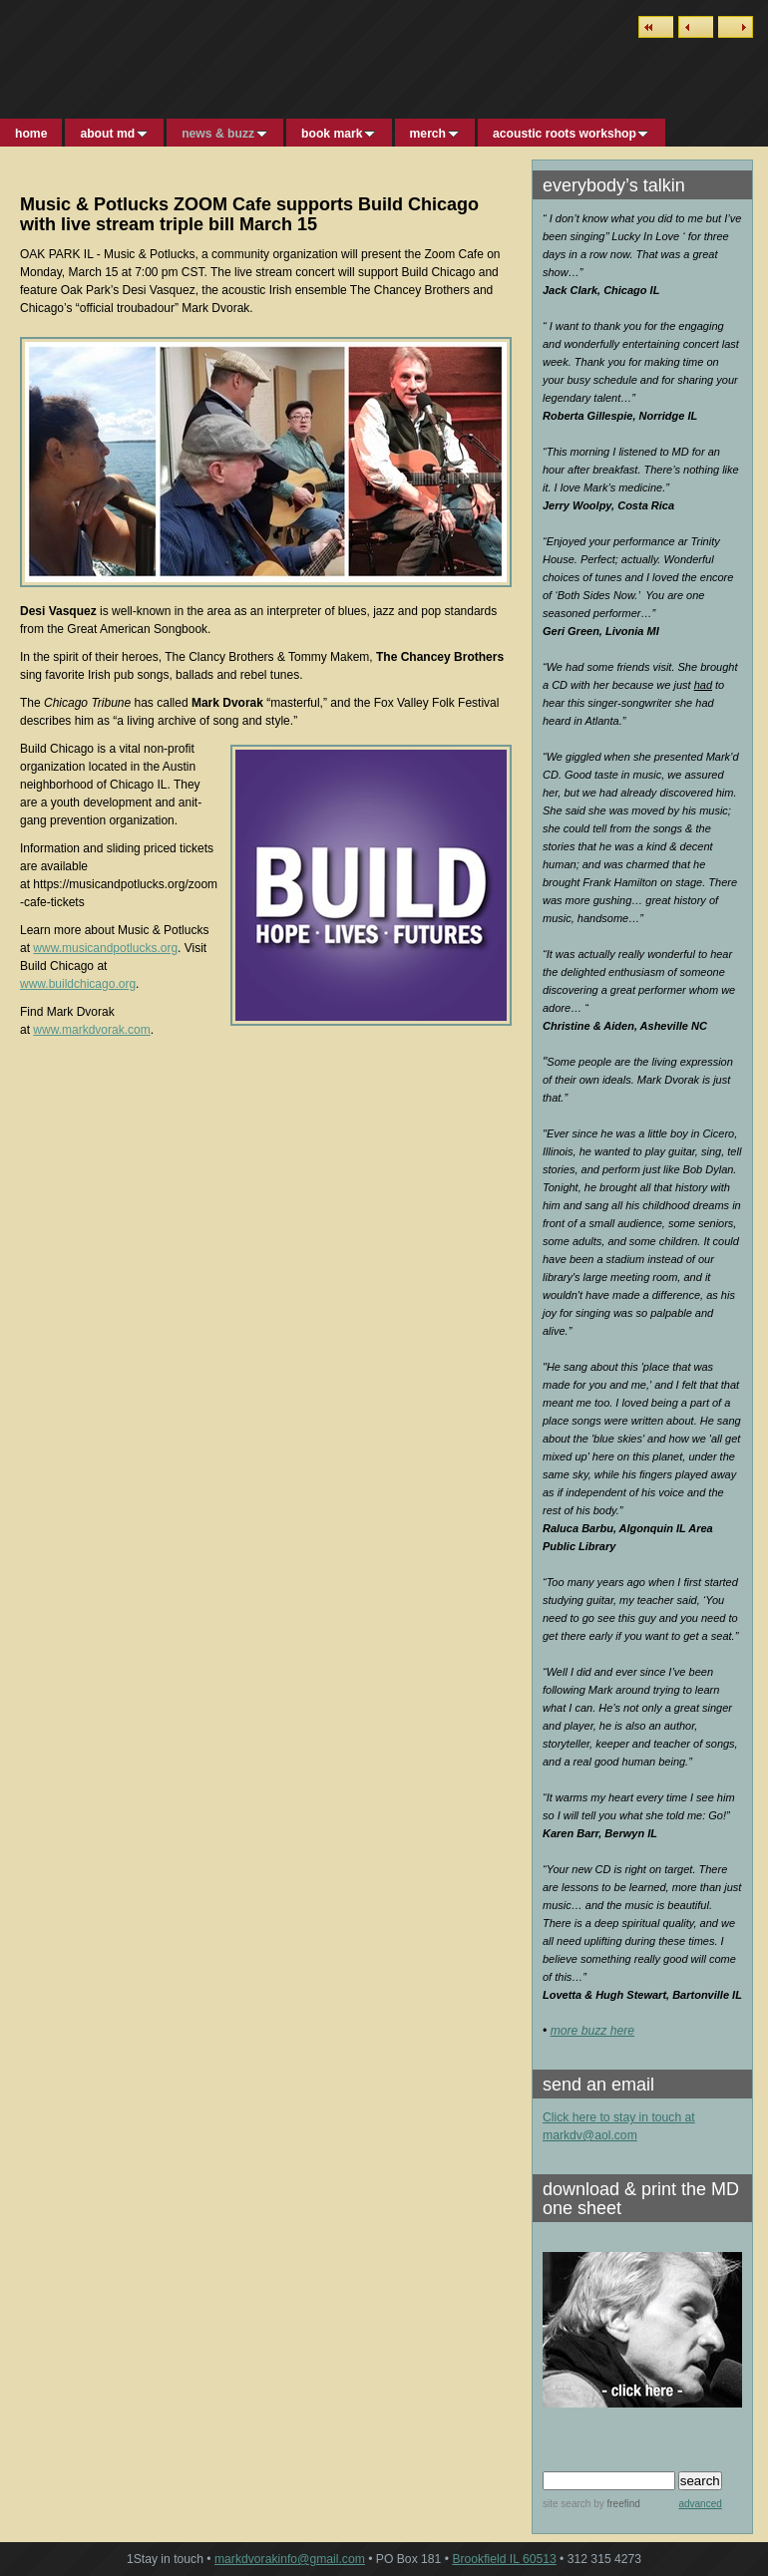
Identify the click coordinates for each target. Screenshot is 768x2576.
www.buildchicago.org (78, 984)
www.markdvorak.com (91, 1030)
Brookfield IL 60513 (504, 2559)
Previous (695, 27)
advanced (699, 2503)
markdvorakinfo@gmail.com (289, 2559)
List (655, 27)
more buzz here (592, 2031)
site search (566, 2503)
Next (735, 27)
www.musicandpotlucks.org (105, 948)
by (614, 2503)
